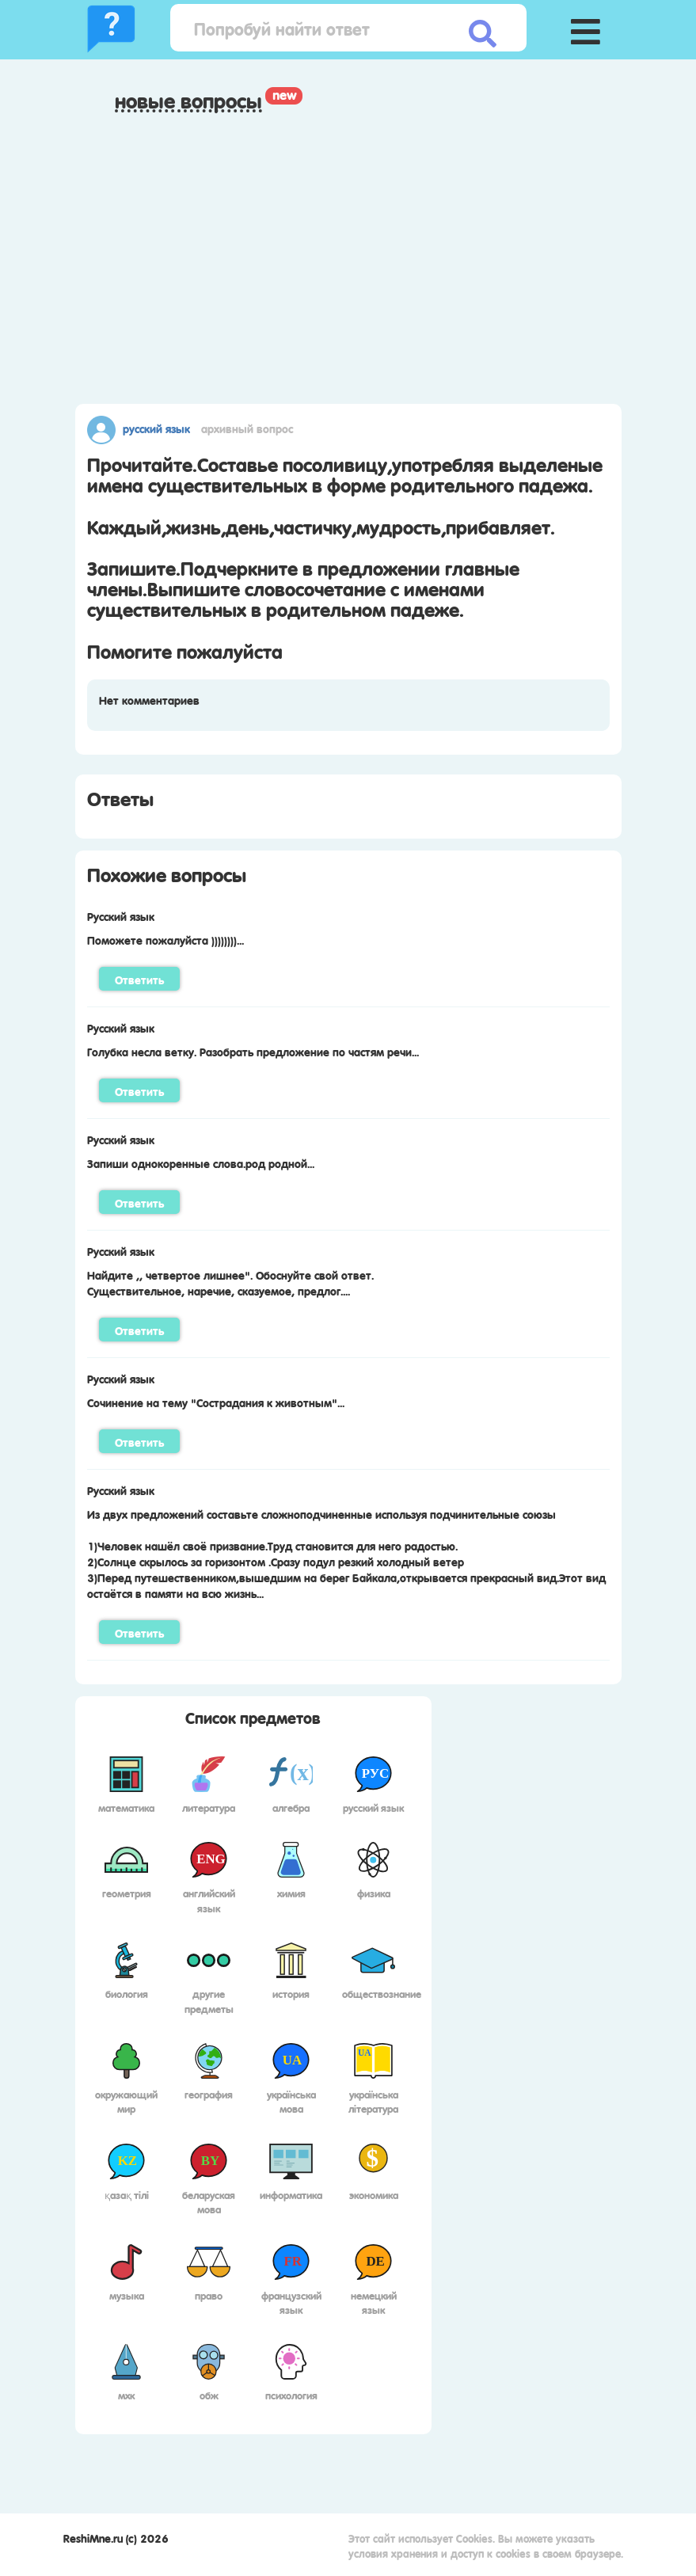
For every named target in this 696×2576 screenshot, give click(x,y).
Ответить (139, 979)
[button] (586, 27)
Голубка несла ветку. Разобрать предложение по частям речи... (253, 1051)
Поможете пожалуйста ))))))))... (165, 939)
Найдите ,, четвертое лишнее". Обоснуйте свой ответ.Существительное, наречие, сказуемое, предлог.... (230, 1282)
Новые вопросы (188, 100)
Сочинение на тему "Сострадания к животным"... (215, 1402)
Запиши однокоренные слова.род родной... (200, 1162)
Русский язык (156, 428)
